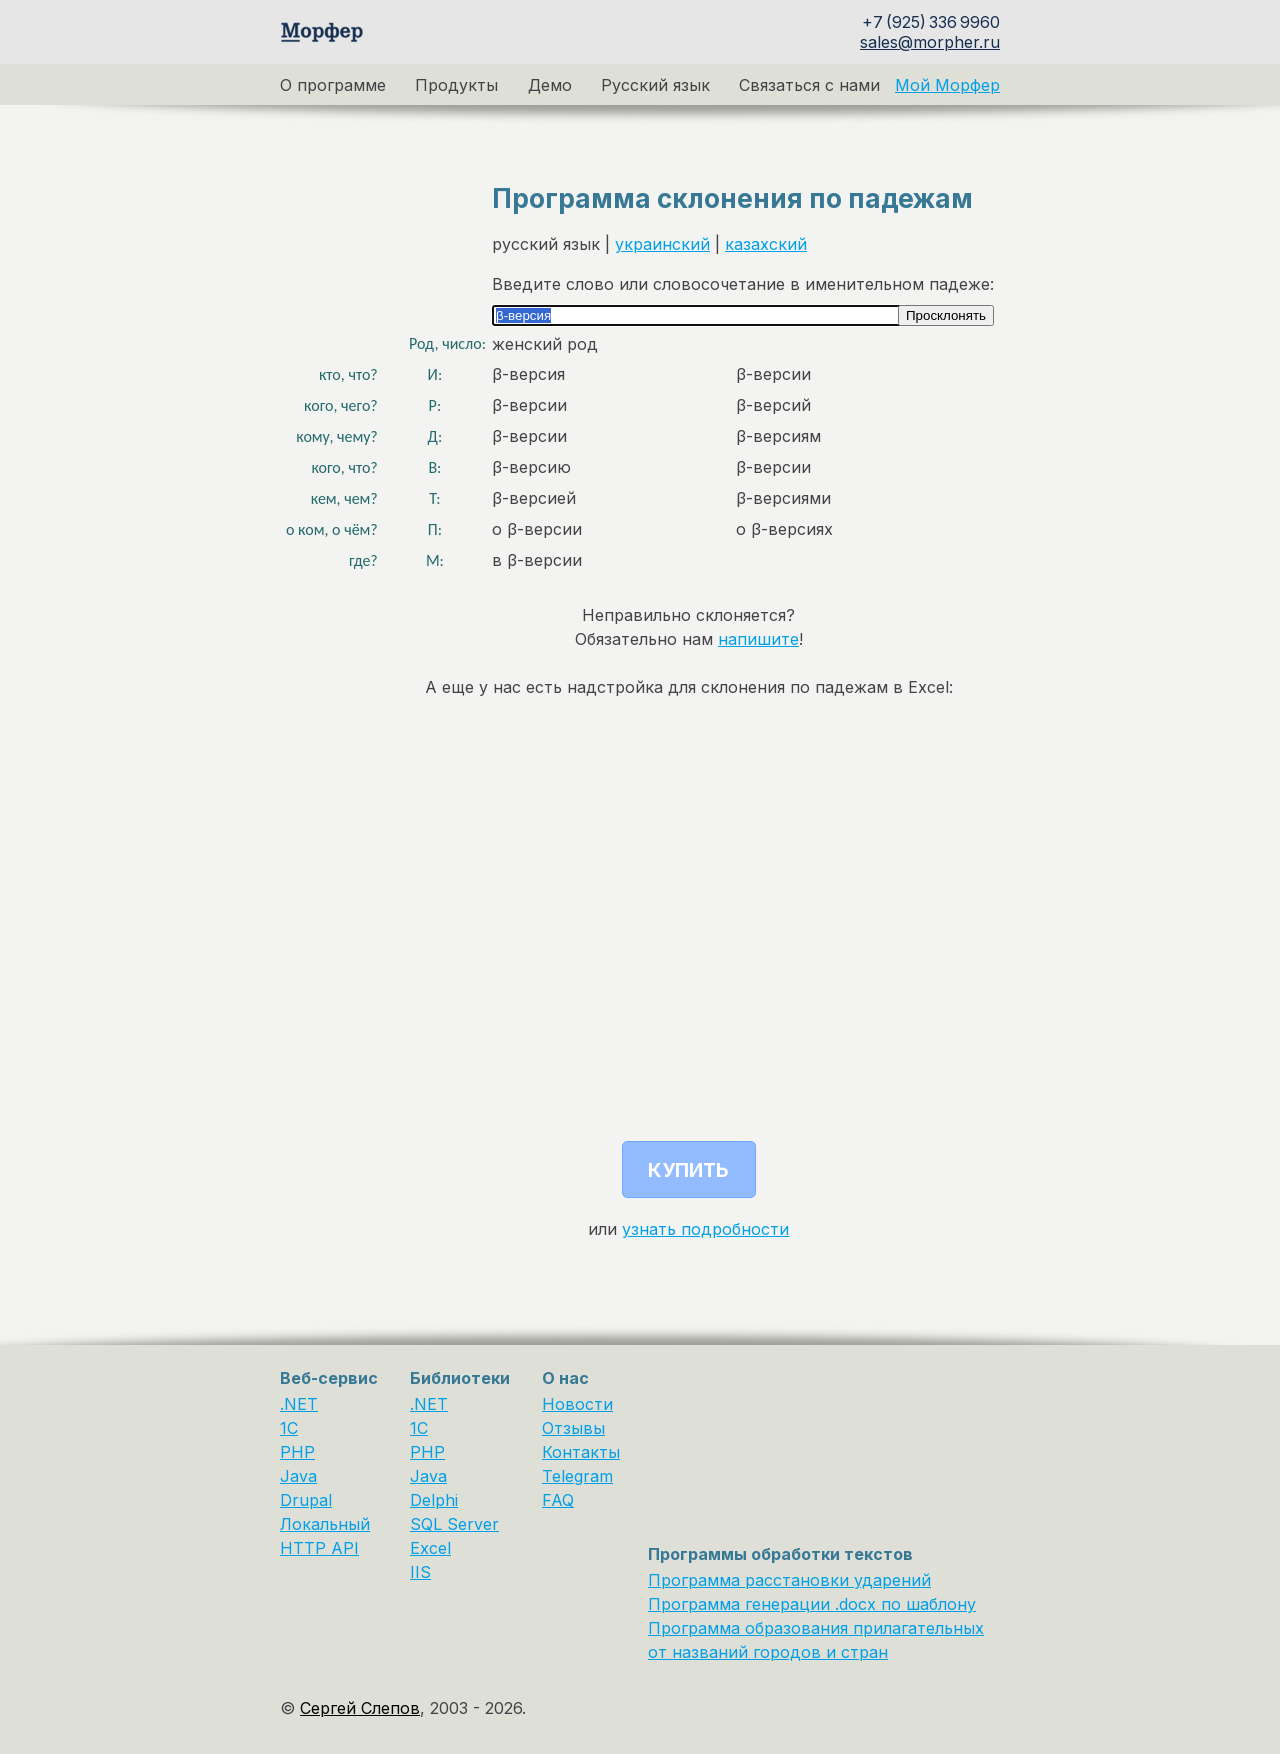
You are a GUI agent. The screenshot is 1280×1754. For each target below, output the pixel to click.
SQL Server (454, 1524)
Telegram (577, 1476)
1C (289, 1428)
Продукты (456, 85)
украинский (662, 244)
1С (419, 1428)
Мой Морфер (947, 85)
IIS (420, 1572)
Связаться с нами (809, 85)
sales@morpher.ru (930, 42)
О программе (333, 85)
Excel (430, 1548)
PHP (297, 1452)
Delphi (434, 1500)
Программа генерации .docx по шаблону (812, 1604)
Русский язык (655, 85)
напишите (758, 639)
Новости (577, 1404)
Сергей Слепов (360, 1708)
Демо (550, 85)
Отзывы (573, 1428)
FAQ (558, 1500)
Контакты (581, 1452)
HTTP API (319, 1548)
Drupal (306, 1500)
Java (298, 1476)
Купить (688, 1170)
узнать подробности (705, 1229)
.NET (299, 1404)
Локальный (325, 1524)
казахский (766, 244)
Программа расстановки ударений (789, 1580)
